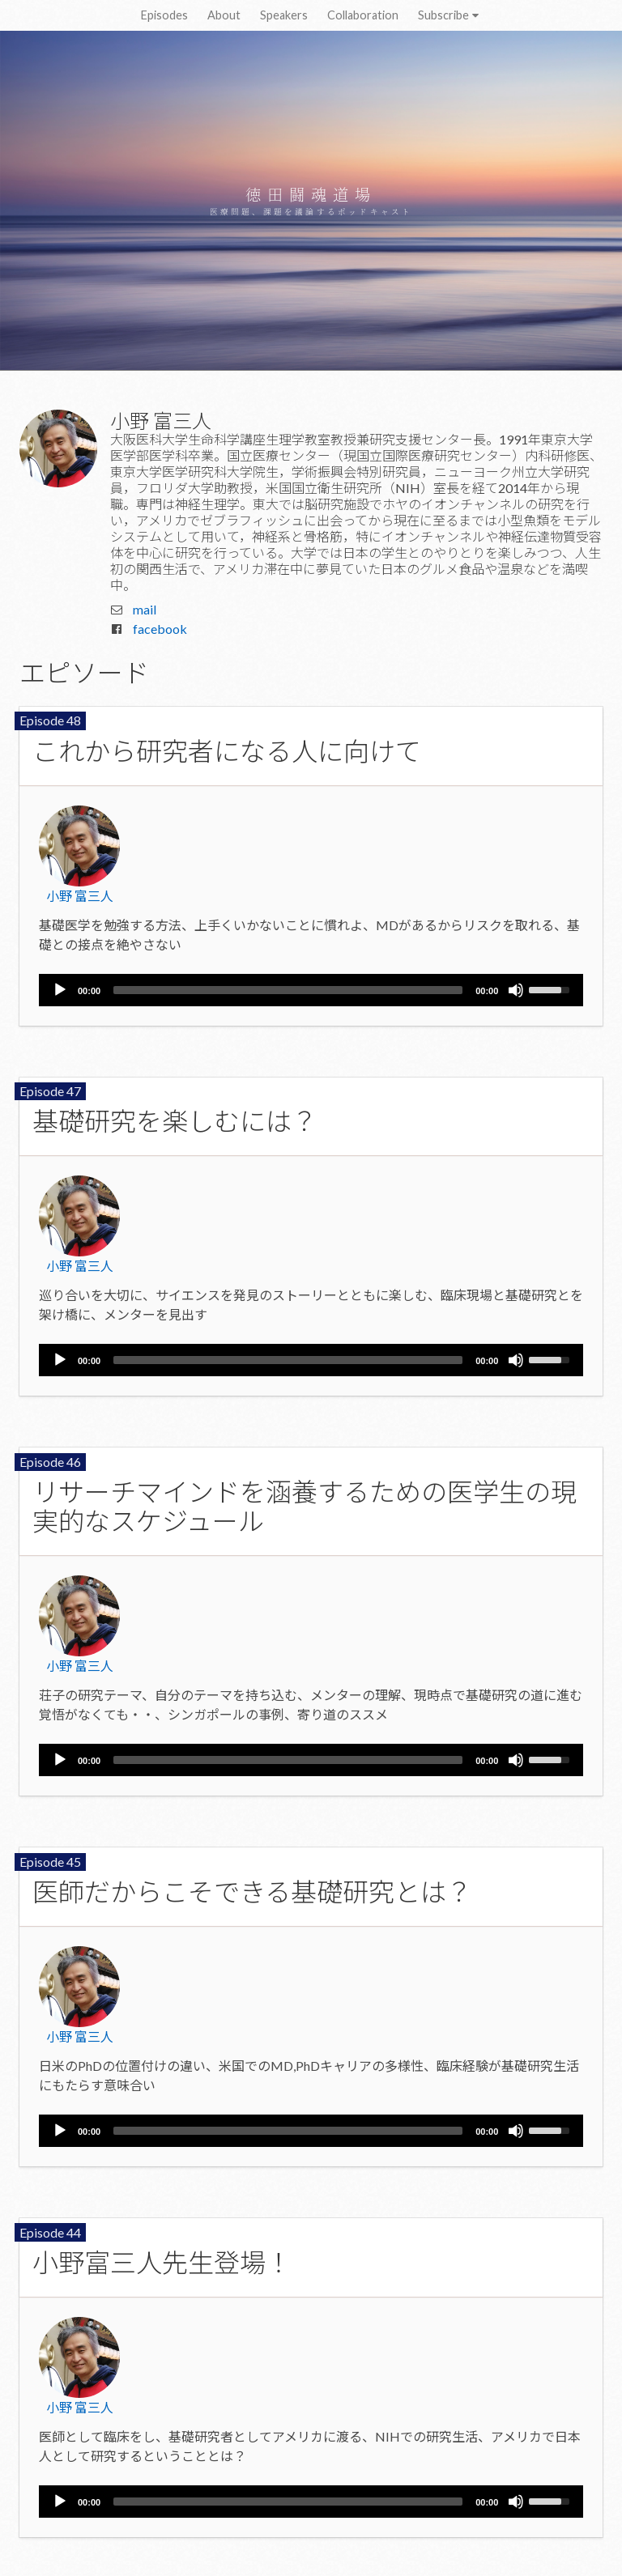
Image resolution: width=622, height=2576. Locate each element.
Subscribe (450, 15)
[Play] (60, 990)
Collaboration (362, 15)
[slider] (287, 990)
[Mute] (516, 990)
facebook (160, 628)
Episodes (164, 15)
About (224, 15)
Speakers (284, 15)
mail (144, 609)
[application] (311, 990)
